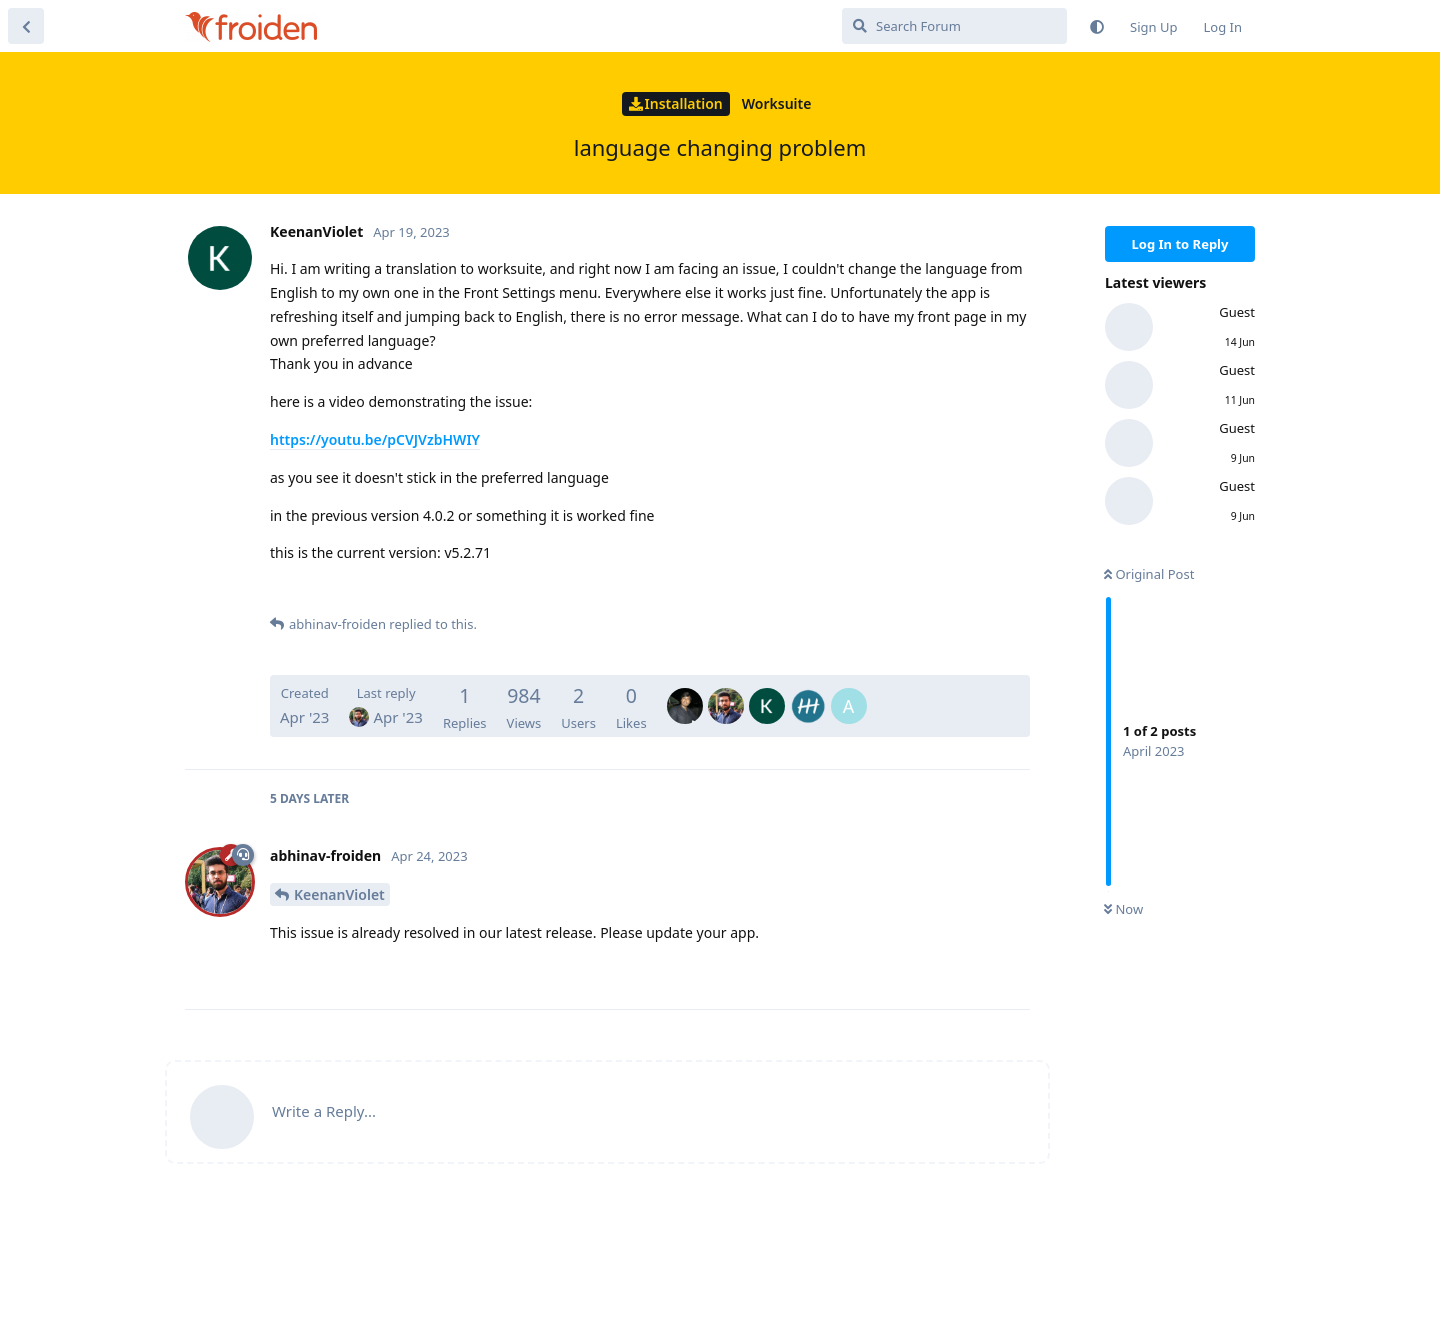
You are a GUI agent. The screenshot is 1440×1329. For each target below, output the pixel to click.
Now (1123, 909)
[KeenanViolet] (767, 692)
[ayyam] (849, 692)
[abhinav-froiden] (726, 692)
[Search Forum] (954, 26)
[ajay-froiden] (685, 692)
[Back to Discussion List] (26, 26)
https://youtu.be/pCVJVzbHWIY (375, 439)
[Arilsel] (808, 692)
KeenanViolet (339, 894)
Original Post (1149, 574)
